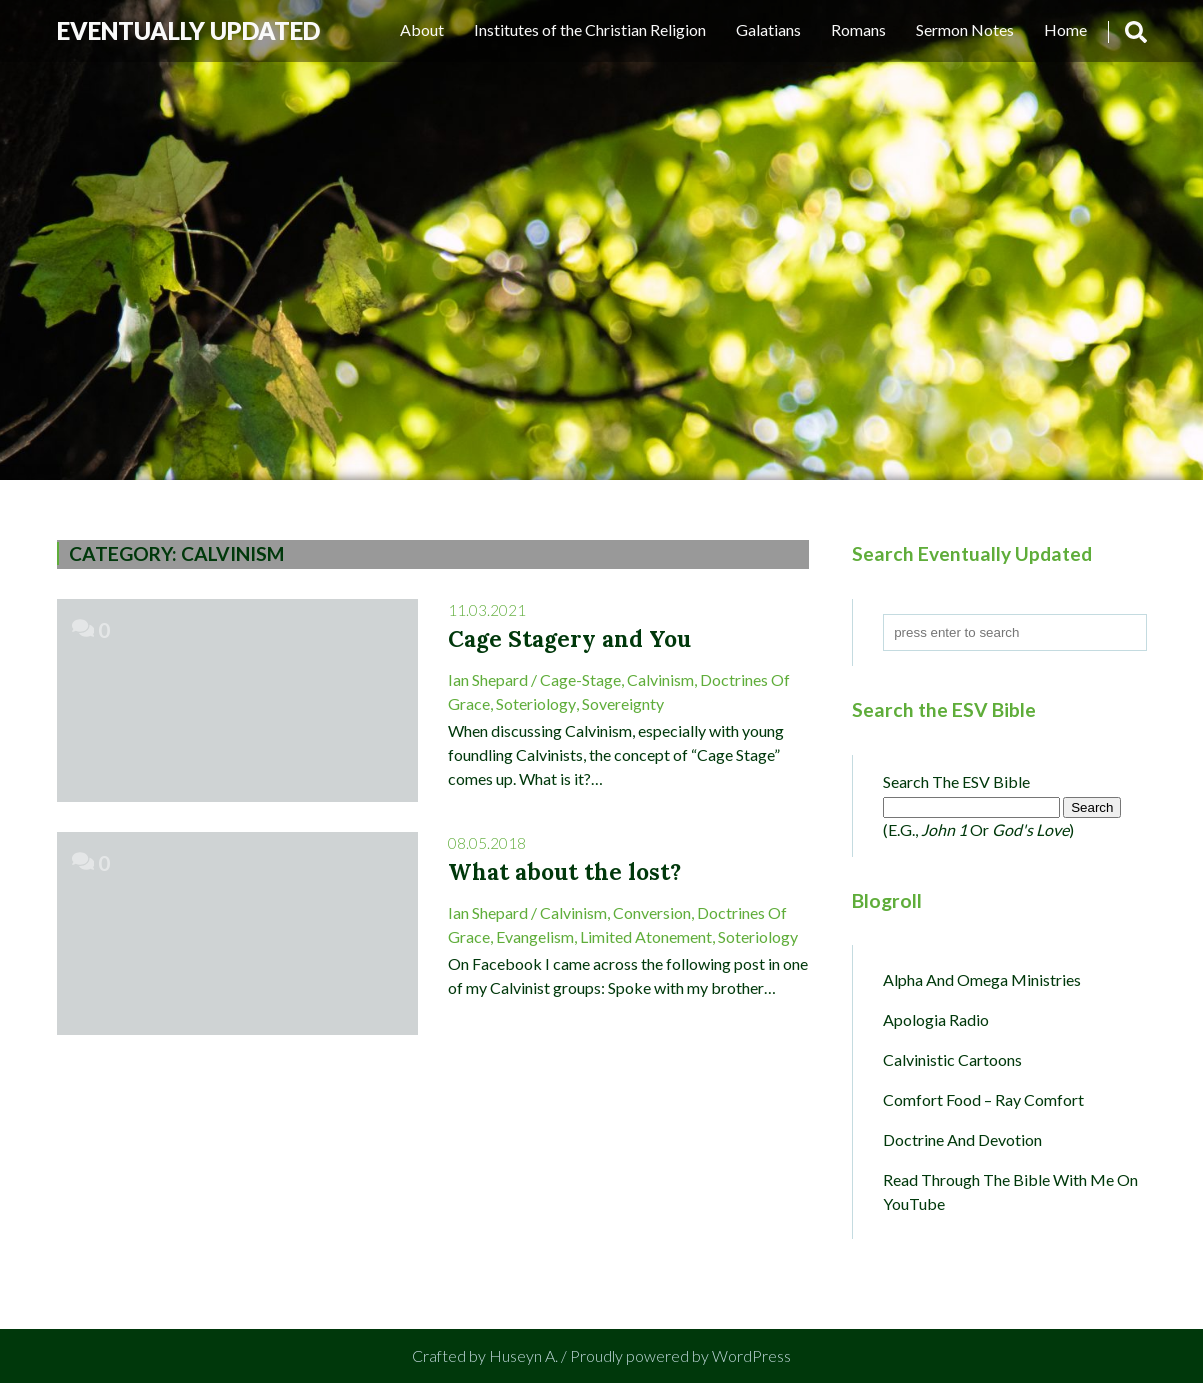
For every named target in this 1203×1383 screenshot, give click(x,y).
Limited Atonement (646, 936)
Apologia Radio (936, 1019)
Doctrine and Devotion (962, 1139)
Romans (858, 29)
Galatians (768, 29)
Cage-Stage (580, 679)
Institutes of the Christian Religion (590, 29)
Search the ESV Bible (956, 781)
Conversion (652, 912)
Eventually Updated (188, 30)
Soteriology (535, 703)
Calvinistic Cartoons (952, 1059)
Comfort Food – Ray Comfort (983, 1099)
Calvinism (660, 679)
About (422, 29)
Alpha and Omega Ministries (982, 979)
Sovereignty (622, 703)
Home (1065, 29)
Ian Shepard (488, 679)
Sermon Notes (965, 29)
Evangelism (535, 936)
